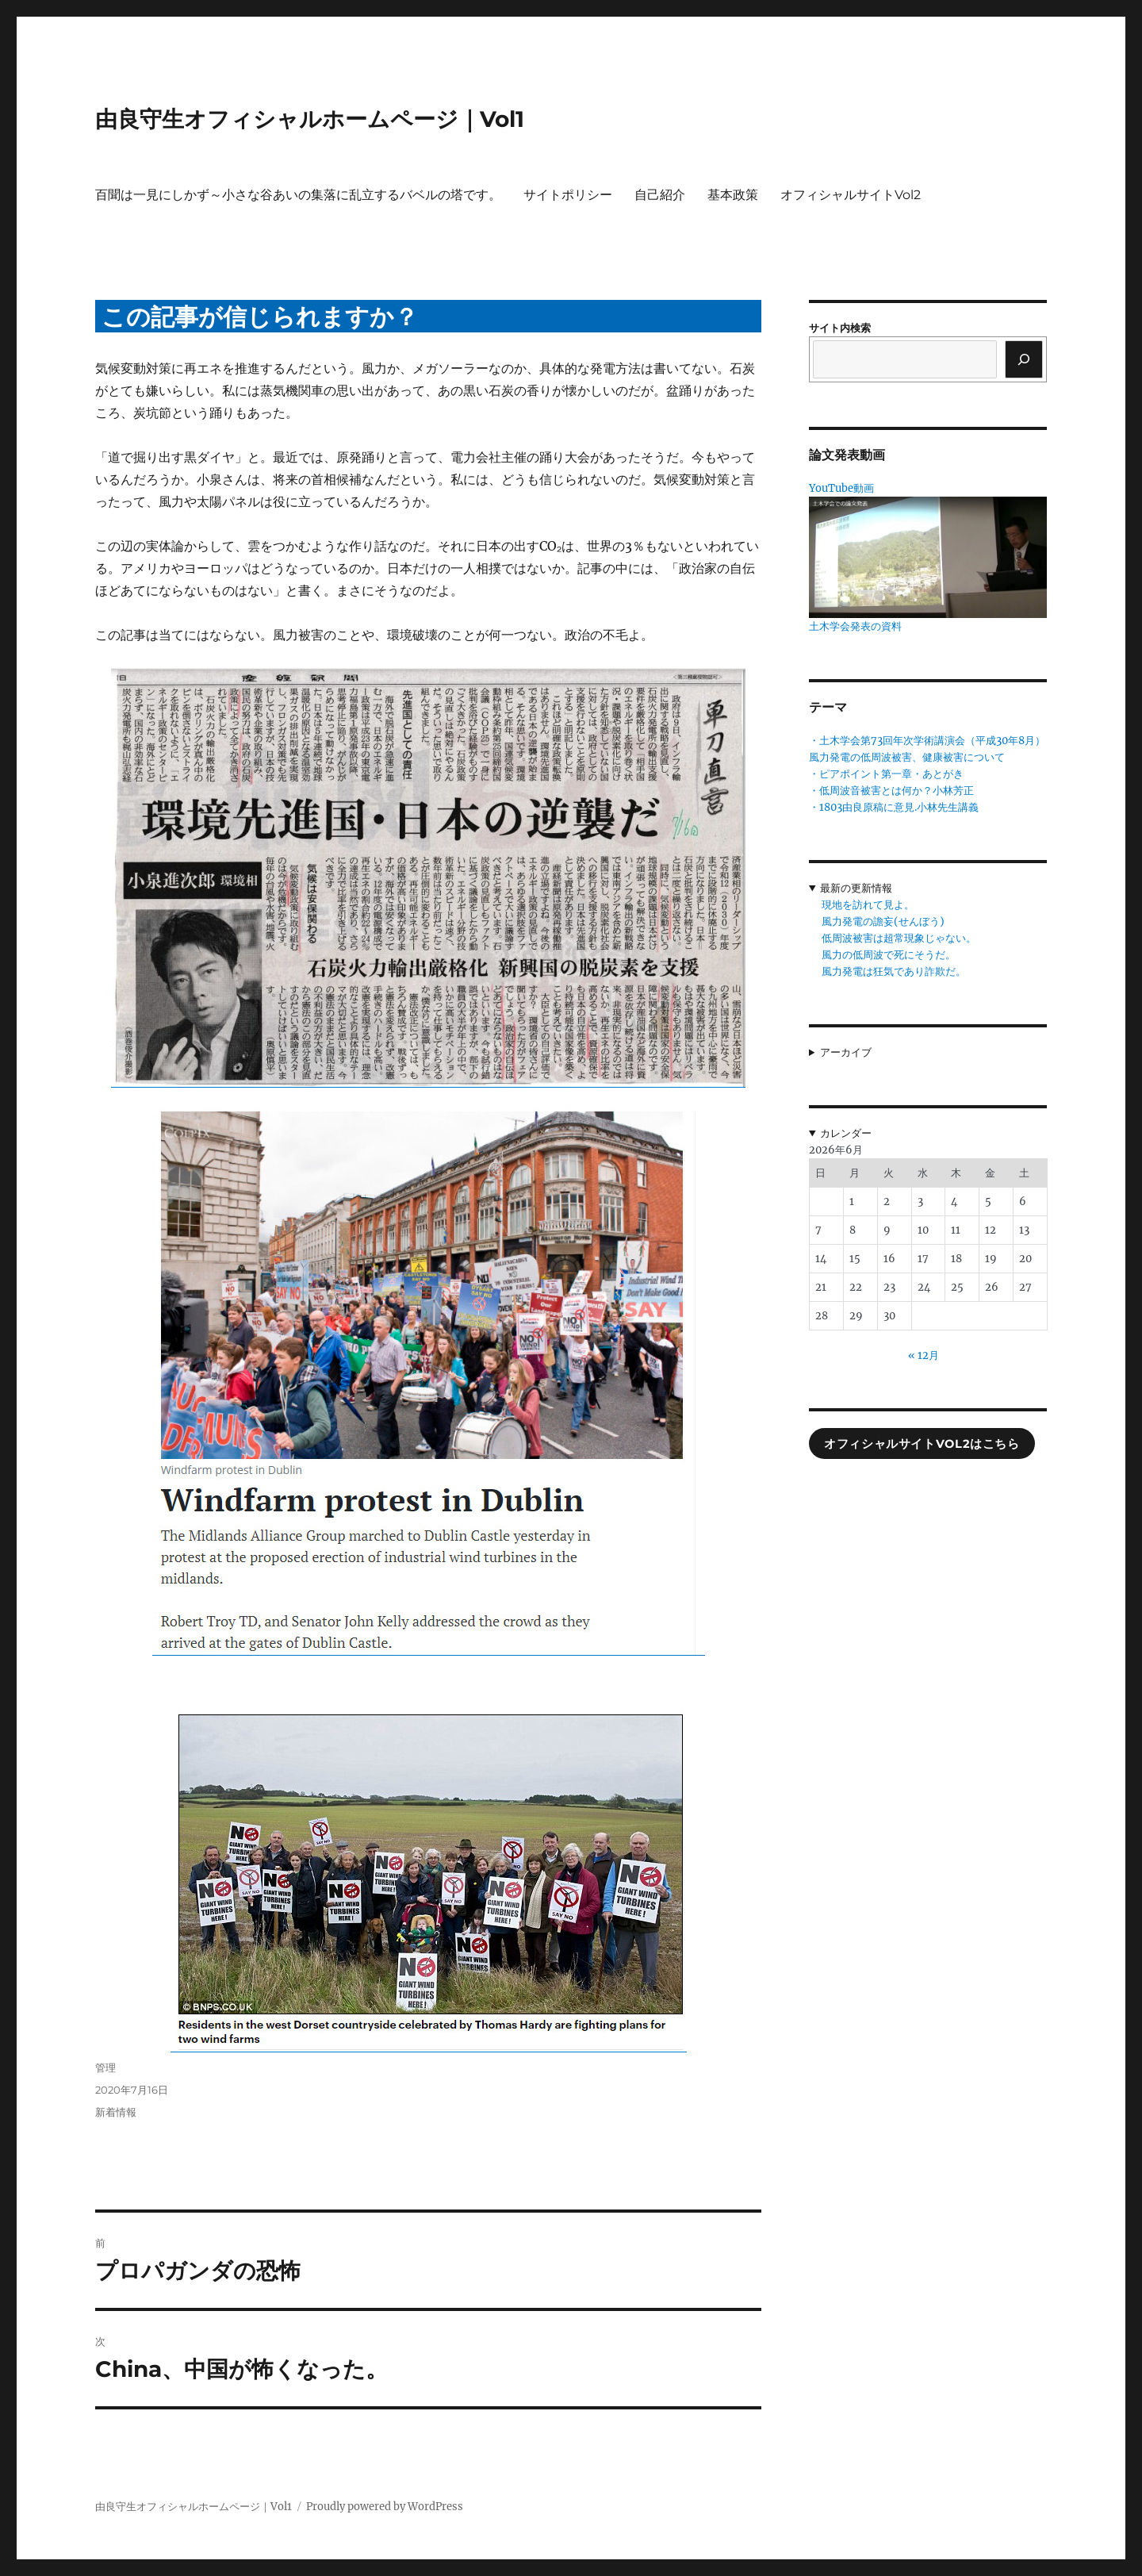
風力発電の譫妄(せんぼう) (883, 921)
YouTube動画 (841, 488)
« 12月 (923, 1355)
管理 (105, 2067)
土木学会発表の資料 (855, 626)
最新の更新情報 (856, 888)
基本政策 (732, 194)
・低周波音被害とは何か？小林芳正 (891, 790)
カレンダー (846, 1133)
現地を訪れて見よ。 (868, 905)
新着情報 (115, 2112)
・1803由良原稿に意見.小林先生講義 (894, 807)
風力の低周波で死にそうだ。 (889, 955)
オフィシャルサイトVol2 (850, 194)
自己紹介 (659, 194)
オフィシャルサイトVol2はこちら (921, 1444)
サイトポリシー (567, 194)
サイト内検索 (840, 328)
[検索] (1024, 359)
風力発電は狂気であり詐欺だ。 (894, 971)
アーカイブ (846, 1052)
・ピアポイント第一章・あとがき (886, 774)
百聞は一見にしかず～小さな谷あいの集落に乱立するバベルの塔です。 (298, 194)
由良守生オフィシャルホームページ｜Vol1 (309, 119)
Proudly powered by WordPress (384, 2506)
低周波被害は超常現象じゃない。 (899, 938)
